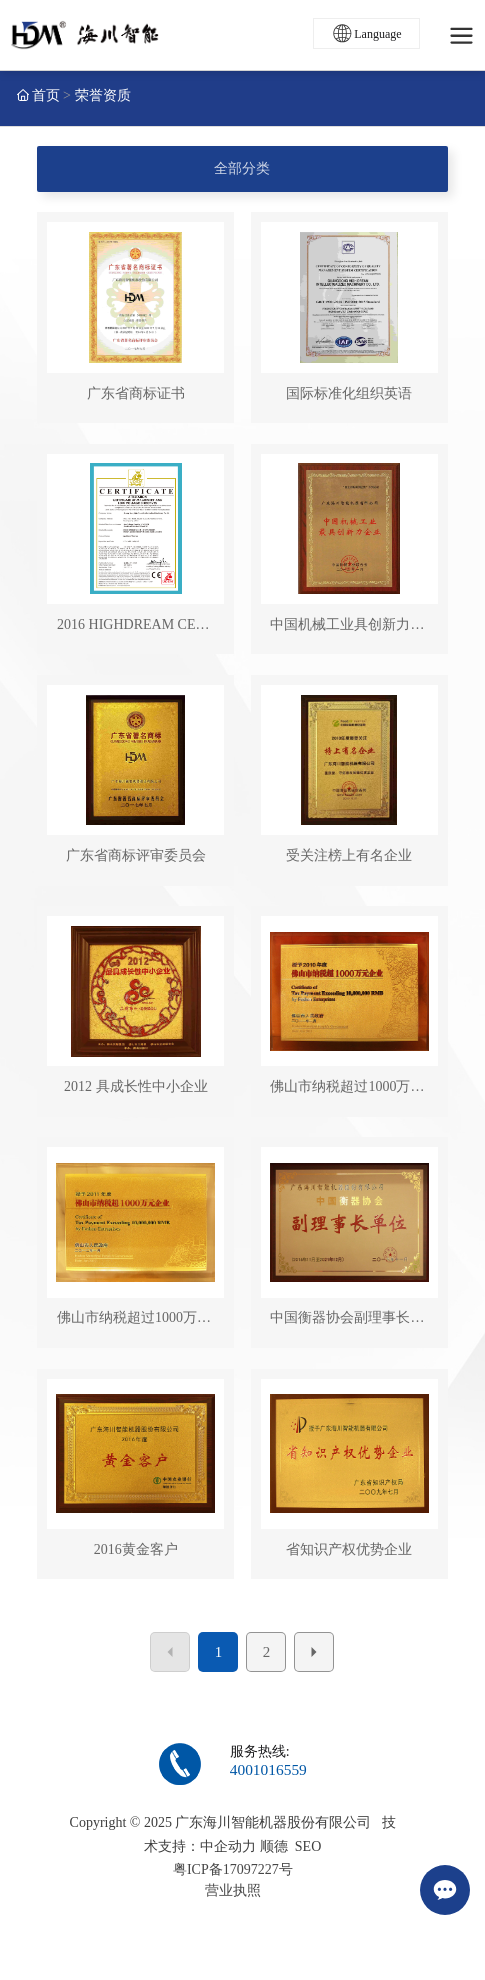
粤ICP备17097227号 (233, 1869)
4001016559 (268, 1769)
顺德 (274, 1846)
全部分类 (242, 168)
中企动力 (228, 1846)
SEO (308, 1846)
